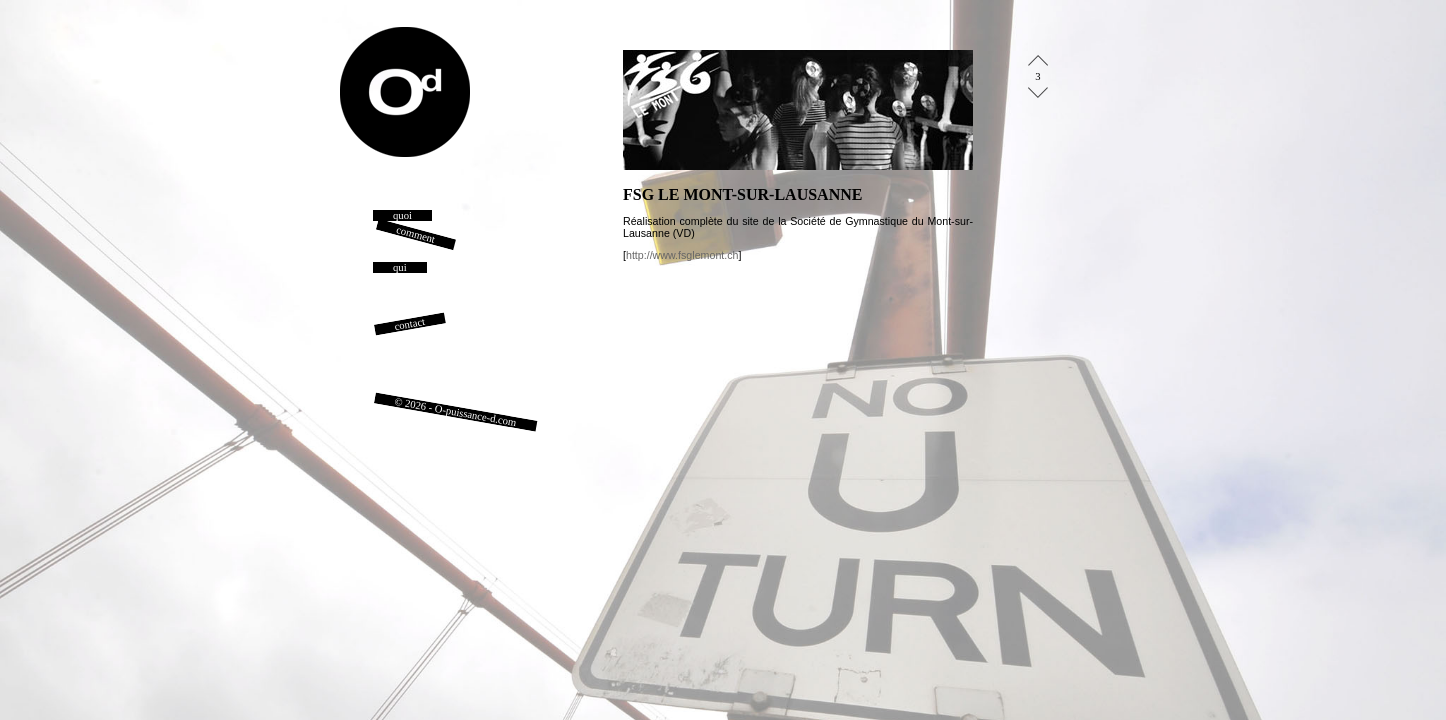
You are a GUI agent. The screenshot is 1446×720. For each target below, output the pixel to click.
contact (410, 324)
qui (400, 267)
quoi (402, 215)
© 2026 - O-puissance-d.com (456, 412)
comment (415, 234)
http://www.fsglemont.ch (682, 255)
